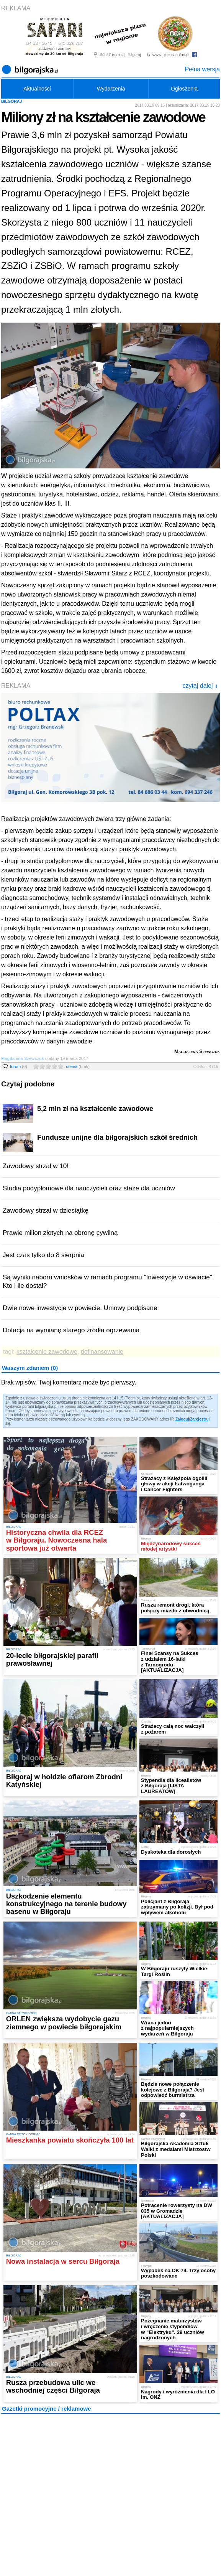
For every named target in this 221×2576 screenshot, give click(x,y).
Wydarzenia (111, 89)
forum (18, 1066)
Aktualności (37, 89)
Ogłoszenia (184, 89)
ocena (78, 1066)
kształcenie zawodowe (46, 1351)
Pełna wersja (202, 69)
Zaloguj (182, 1419)
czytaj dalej (200, 685)
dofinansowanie (102, 1351)
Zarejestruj (200, 1419)
